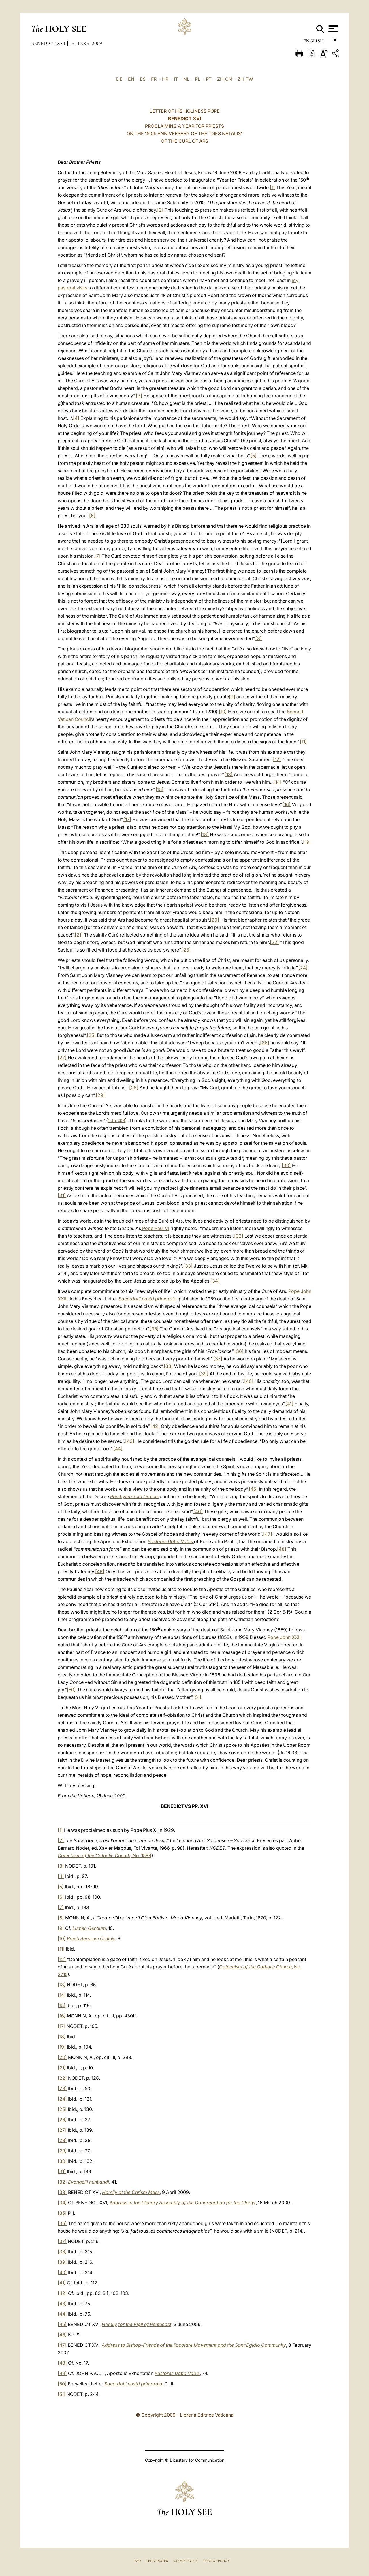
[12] (277, 759)
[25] (91, 1035)
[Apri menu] (332, 29)
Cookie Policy (186, 2561)
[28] (133, 1087)
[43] (129, 1441)
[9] (232, 697)
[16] (287, 804)
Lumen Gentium (89, 1928)
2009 (97, 43)
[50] (71, 1690)
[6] (92, 515)
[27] (62, 1058)
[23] (186, 950)
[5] (254, 455)
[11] (303, 741)
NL (186, 79)
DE (119, 79)
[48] (281, 1549)
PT (209, 79)
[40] (248, 1381)
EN (131, 79)
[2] (160, 210)
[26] (264, 1043)
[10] (223, 711)
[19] (307, 842)
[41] (289, 1404)
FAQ (137, 2561)
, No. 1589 (104, 1855)
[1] (272, 187)
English (316, 42)
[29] (100, 1095)
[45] (253, 1489)
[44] (118, 1448)
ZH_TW (245, 79)
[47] (267, 1534)
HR (165, 79)
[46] (198, 1511)
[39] (203, 1374)
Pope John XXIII (285, 1637)
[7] (98, 556)
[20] (214, 920)
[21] (79, 935)
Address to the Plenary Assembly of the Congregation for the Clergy (182, 2202)
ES (143, 79)
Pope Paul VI (155, 1228)
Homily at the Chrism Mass (131, 2192)
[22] (274, 942)
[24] (303, 968)
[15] (159, 789)
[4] (76, 418)
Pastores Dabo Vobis (177, 2373)
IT (176, 79)
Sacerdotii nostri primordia (147, 1299)
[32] (238, 1236)
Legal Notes (157, 2561)
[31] (62, 1195)
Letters (79, 43)
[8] (258, 638)
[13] (229, 774)
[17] (127, 819)
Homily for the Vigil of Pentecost (136, 2324)
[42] (155, 1426)
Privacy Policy (216, 2561)
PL (197, 79)
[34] (215, 1281)
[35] (154, 1329)
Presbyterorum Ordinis (134, 1496)
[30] (286, 1165)
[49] (99, 1571)
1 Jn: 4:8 (116, 1120)
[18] (205, 834)
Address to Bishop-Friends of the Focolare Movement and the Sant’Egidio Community (194, 2345)
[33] (188, 1266)
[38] (168, 1366)
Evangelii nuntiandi (88, 2182)
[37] (217, 1359)
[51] (197, 1697)
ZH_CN (224, 79)
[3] (139, 395)
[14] (278, 782)
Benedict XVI (49, 43)
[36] (239, 1351)
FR (154, 79)
